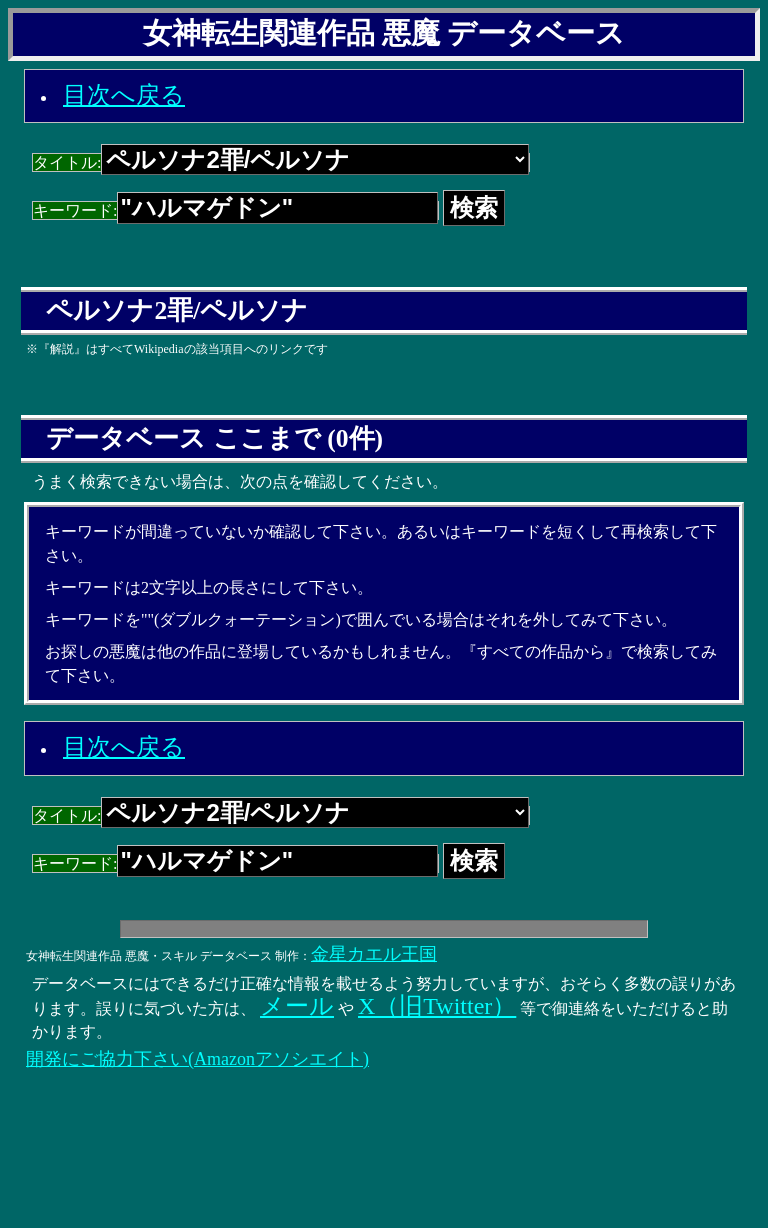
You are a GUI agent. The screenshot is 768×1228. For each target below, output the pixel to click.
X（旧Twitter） (437, 1006)
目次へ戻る (124, 95)
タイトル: (281, 162)
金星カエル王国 (374, 954)
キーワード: (235, 210)
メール (297, 1006)
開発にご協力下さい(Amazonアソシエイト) (197, 1059)
